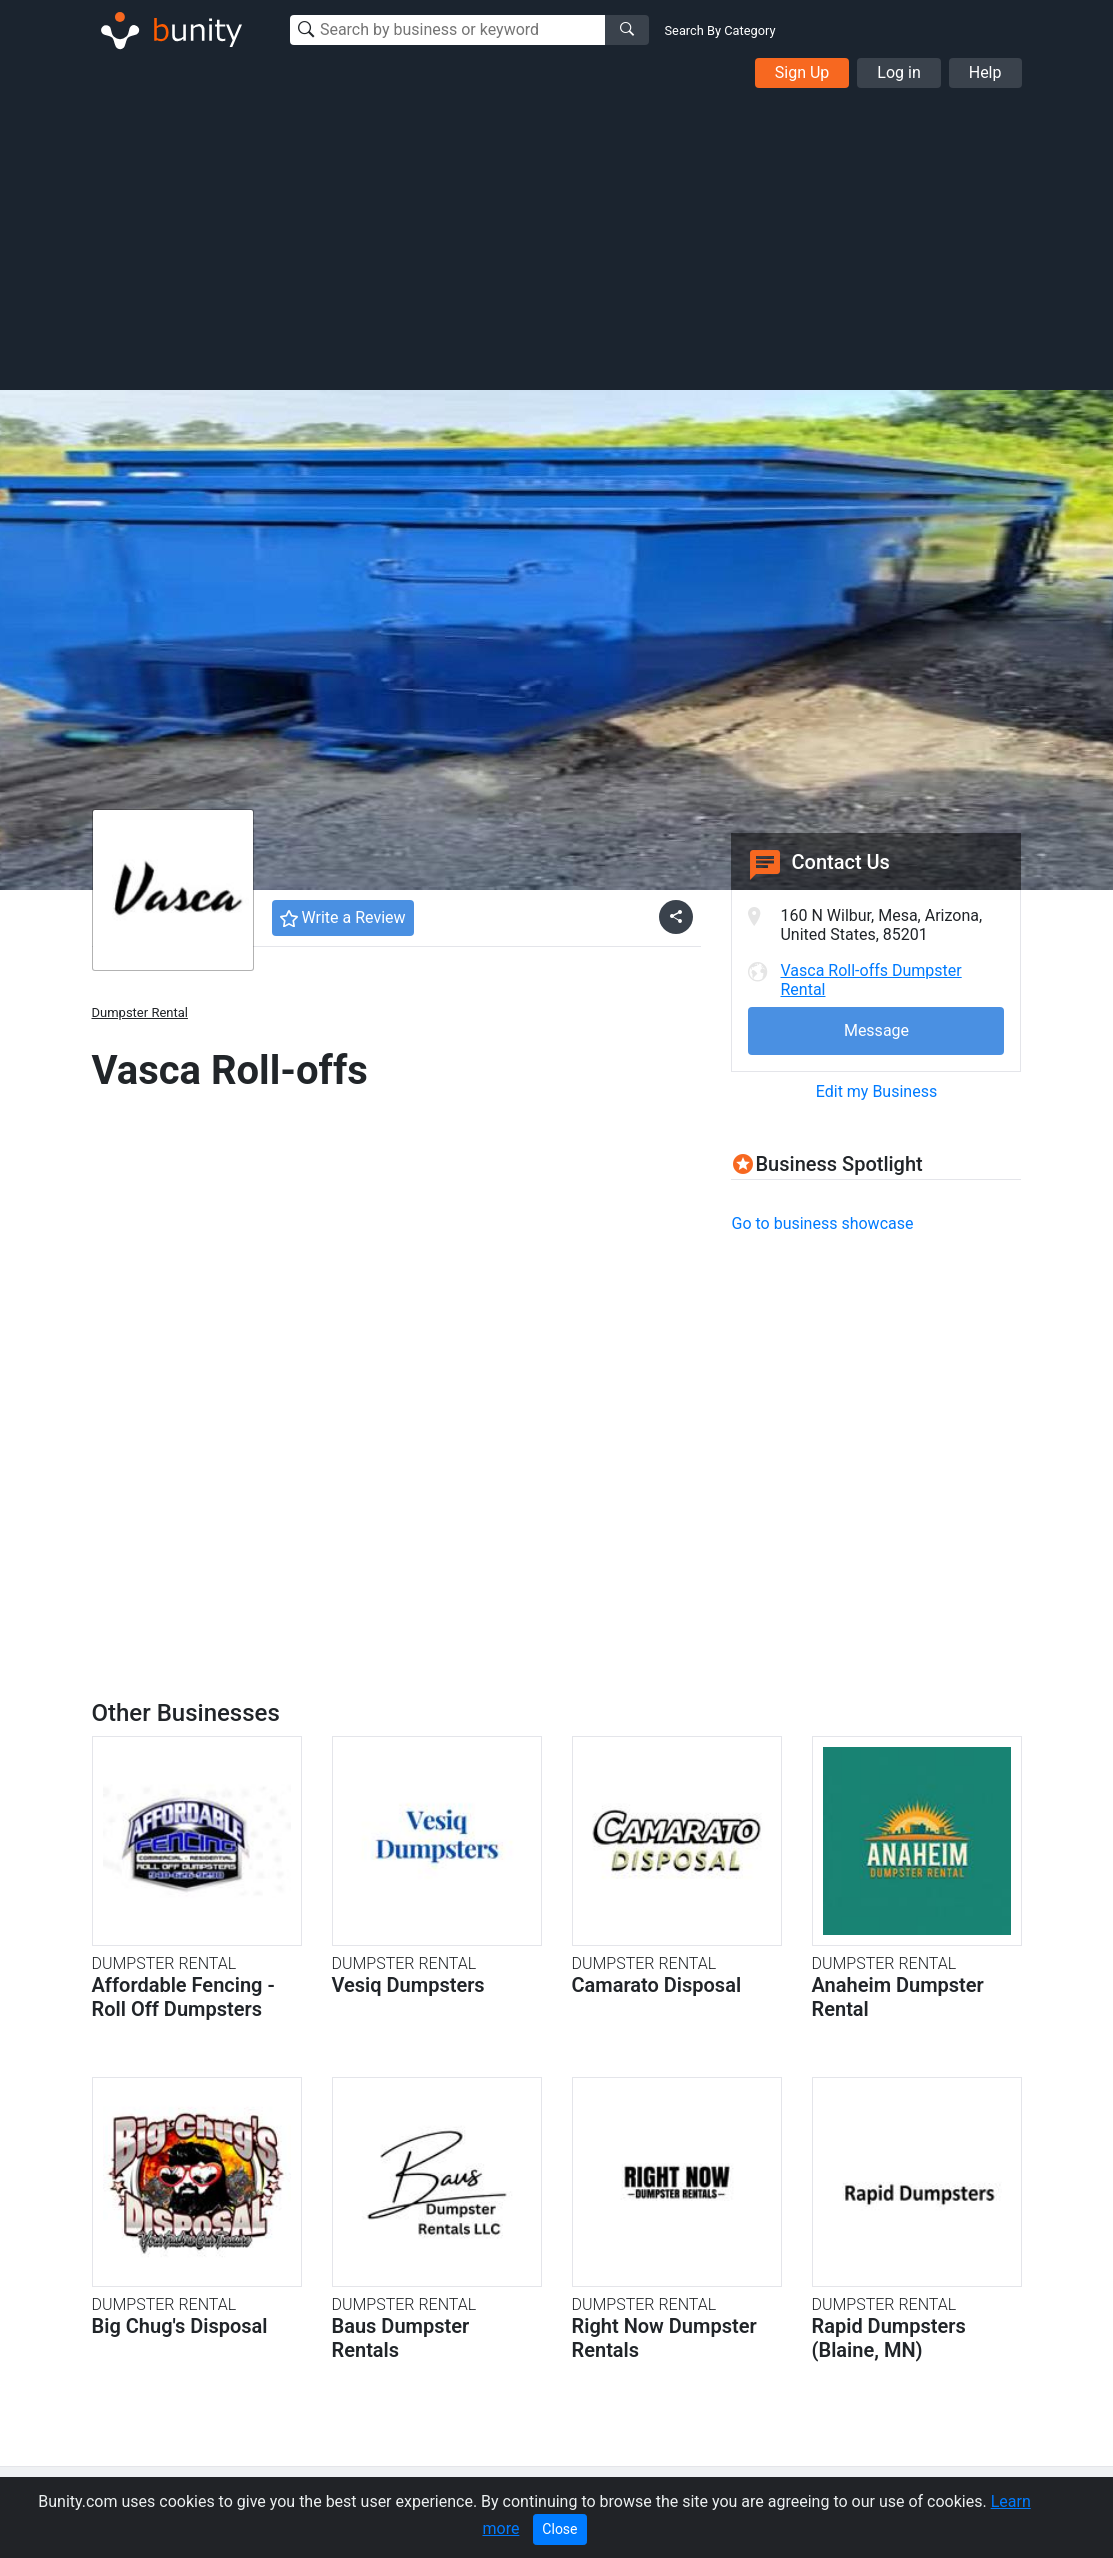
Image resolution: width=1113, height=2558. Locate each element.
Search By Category (720, 30)
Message (876, 1030)
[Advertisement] (556, 238)
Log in (898, 72)
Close (559, 2529)
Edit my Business (876, 1091)
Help (985, 72)
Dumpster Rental (140, 1012)
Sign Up (802, 72)
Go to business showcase (822, 1223)
